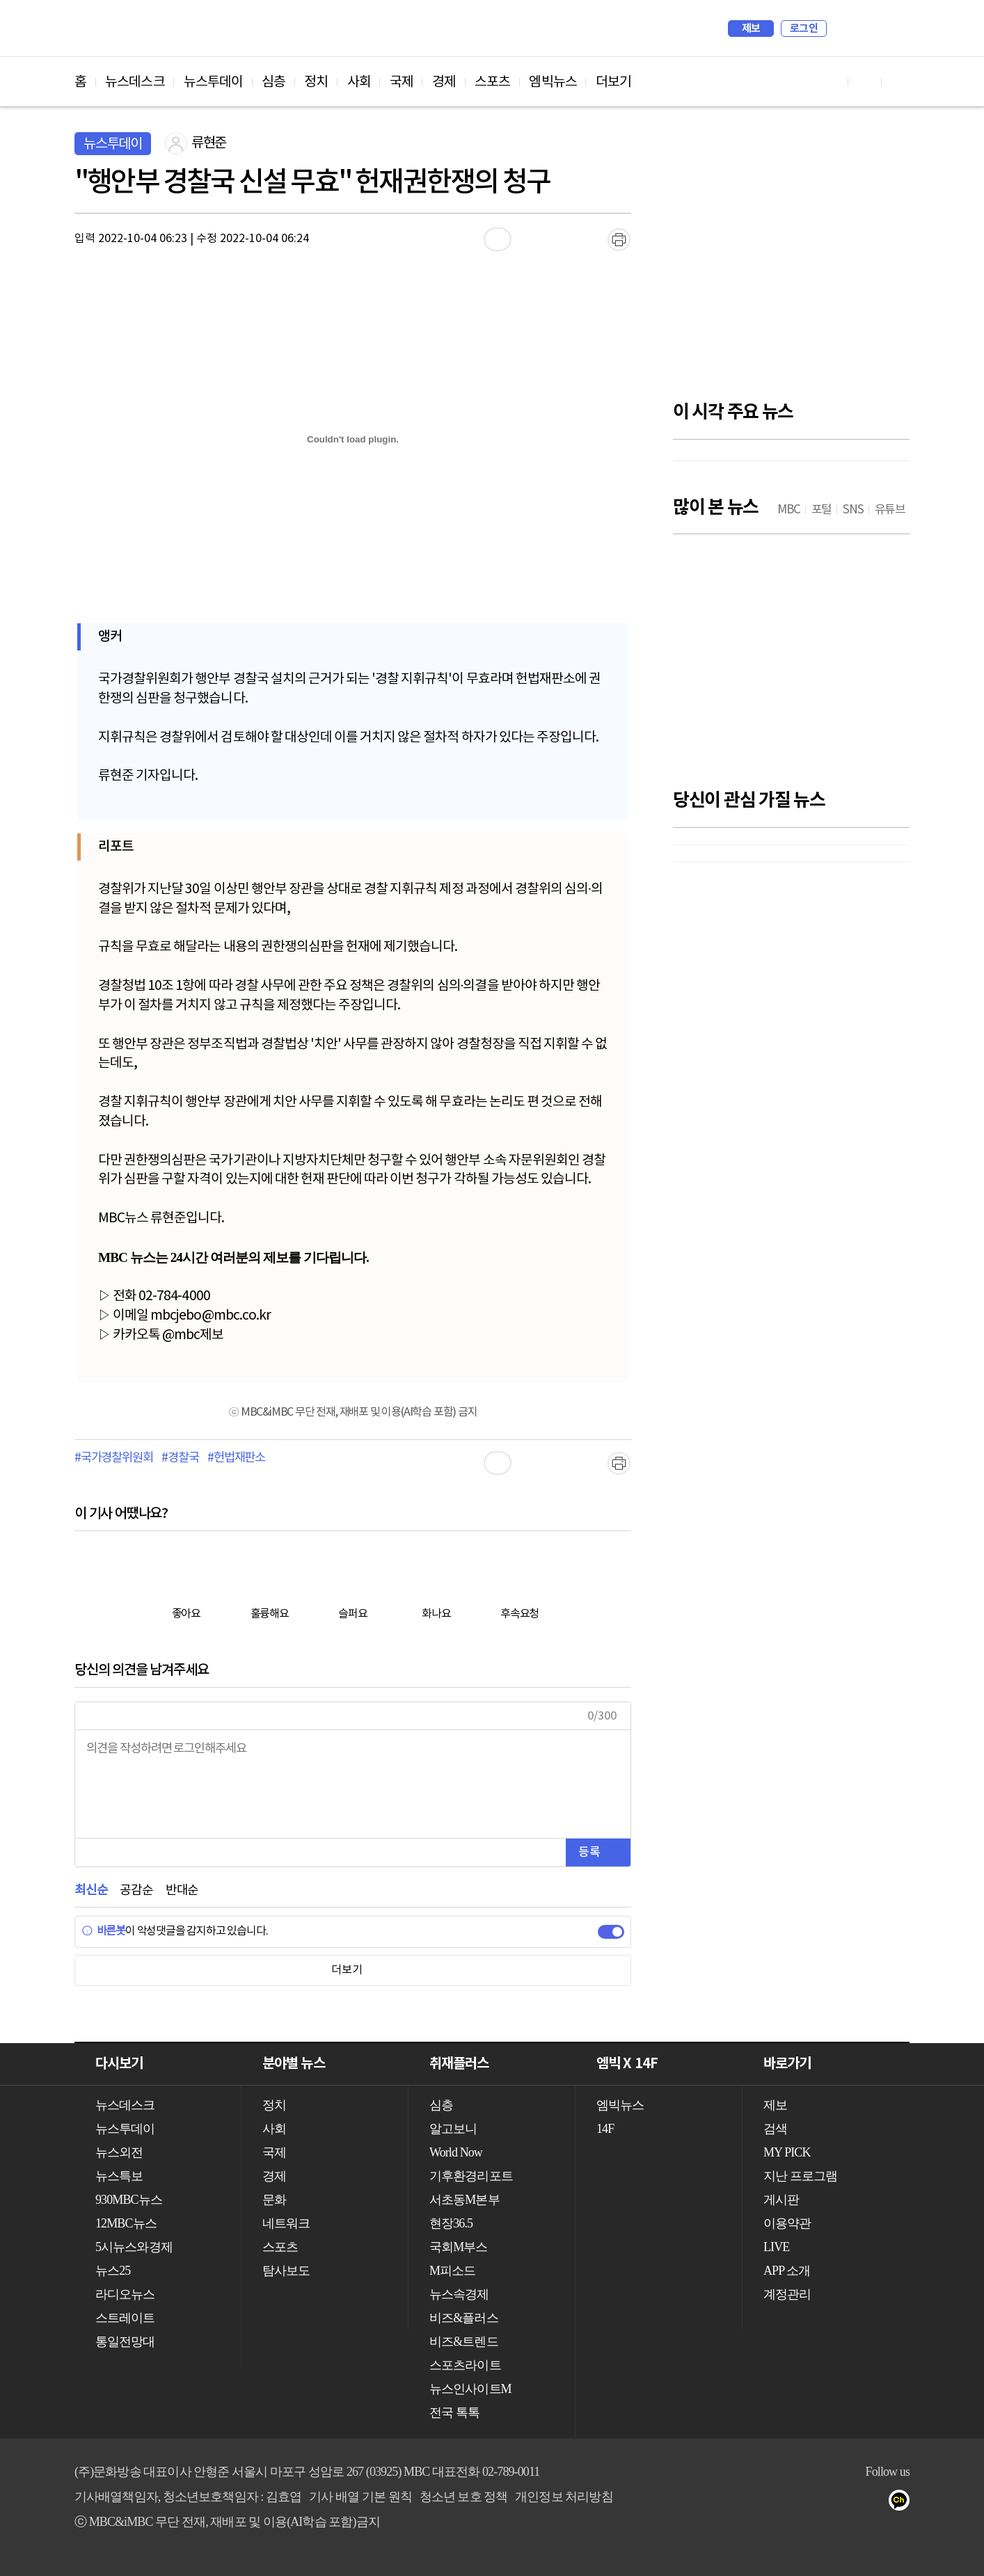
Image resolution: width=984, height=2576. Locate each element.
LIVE (776, 2247)
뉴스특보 (119, 2176)
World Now (455, 2152)
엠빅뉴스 (552, 82)
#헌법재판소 (236, 1458)
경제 (444, 82)
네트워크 (286, 2223)
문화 (274, 2200)
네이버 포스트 (876, 2503)
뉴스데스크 (135, 82)
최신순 (90, 1890)
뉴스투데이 (214, 82)
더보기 (613, 82)
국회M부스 (458, 2247)
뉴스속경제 (459, 2294)
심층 (273, 82)
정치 (316, 82)
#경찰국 (179, 1458)
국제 (401, 82)
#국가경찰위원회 (113, 1458)
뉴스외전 (119, 2152)
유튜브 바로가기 (831, 81)
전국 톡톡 (454, 2412)
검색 (844, 28)
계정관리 (787, 2294)
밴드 (848, 2503)
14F (605, 2129)
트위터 (820, 2503)
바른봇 (103, 1931)
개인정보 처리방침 (563, 2497)
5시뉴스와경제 (134, 2247)
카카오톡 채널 (904, 2503)
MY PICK (864, 28)
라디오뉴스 (125, 2294)
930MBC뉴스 (128, 2200)
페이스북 (792, 2503)
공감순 (136, 1890)
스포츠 (492, 82)
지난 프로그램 (800, 2176)
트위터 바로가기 (898, 81)
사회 (359, 82)
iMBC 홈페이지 (895, 28)
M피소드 (452, 2271)
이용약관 (787, 2223)
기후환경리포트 (471, 2176)
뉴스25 (112, 2271)
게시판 (781, 2200)
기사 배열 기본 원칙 (360, 2497)
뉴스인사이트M (470, 2389)
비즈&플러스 (463, 2318)
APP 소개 (786, 2271)
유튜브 (764, 2503)
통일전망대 (125, 2342)
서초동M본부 (464, 2200)
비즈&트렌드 (463, 2342)
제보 (751, 28)
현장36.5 (451, 2223)
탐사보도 (286, 2271)
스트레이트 (125, 2318)
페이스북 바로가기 (865, 81)
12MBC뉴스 (126, 2223)
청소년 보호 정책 (464, 2497)
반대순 (182, 1890)
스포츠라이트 (465, 2365)
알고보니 (453, 2129)
